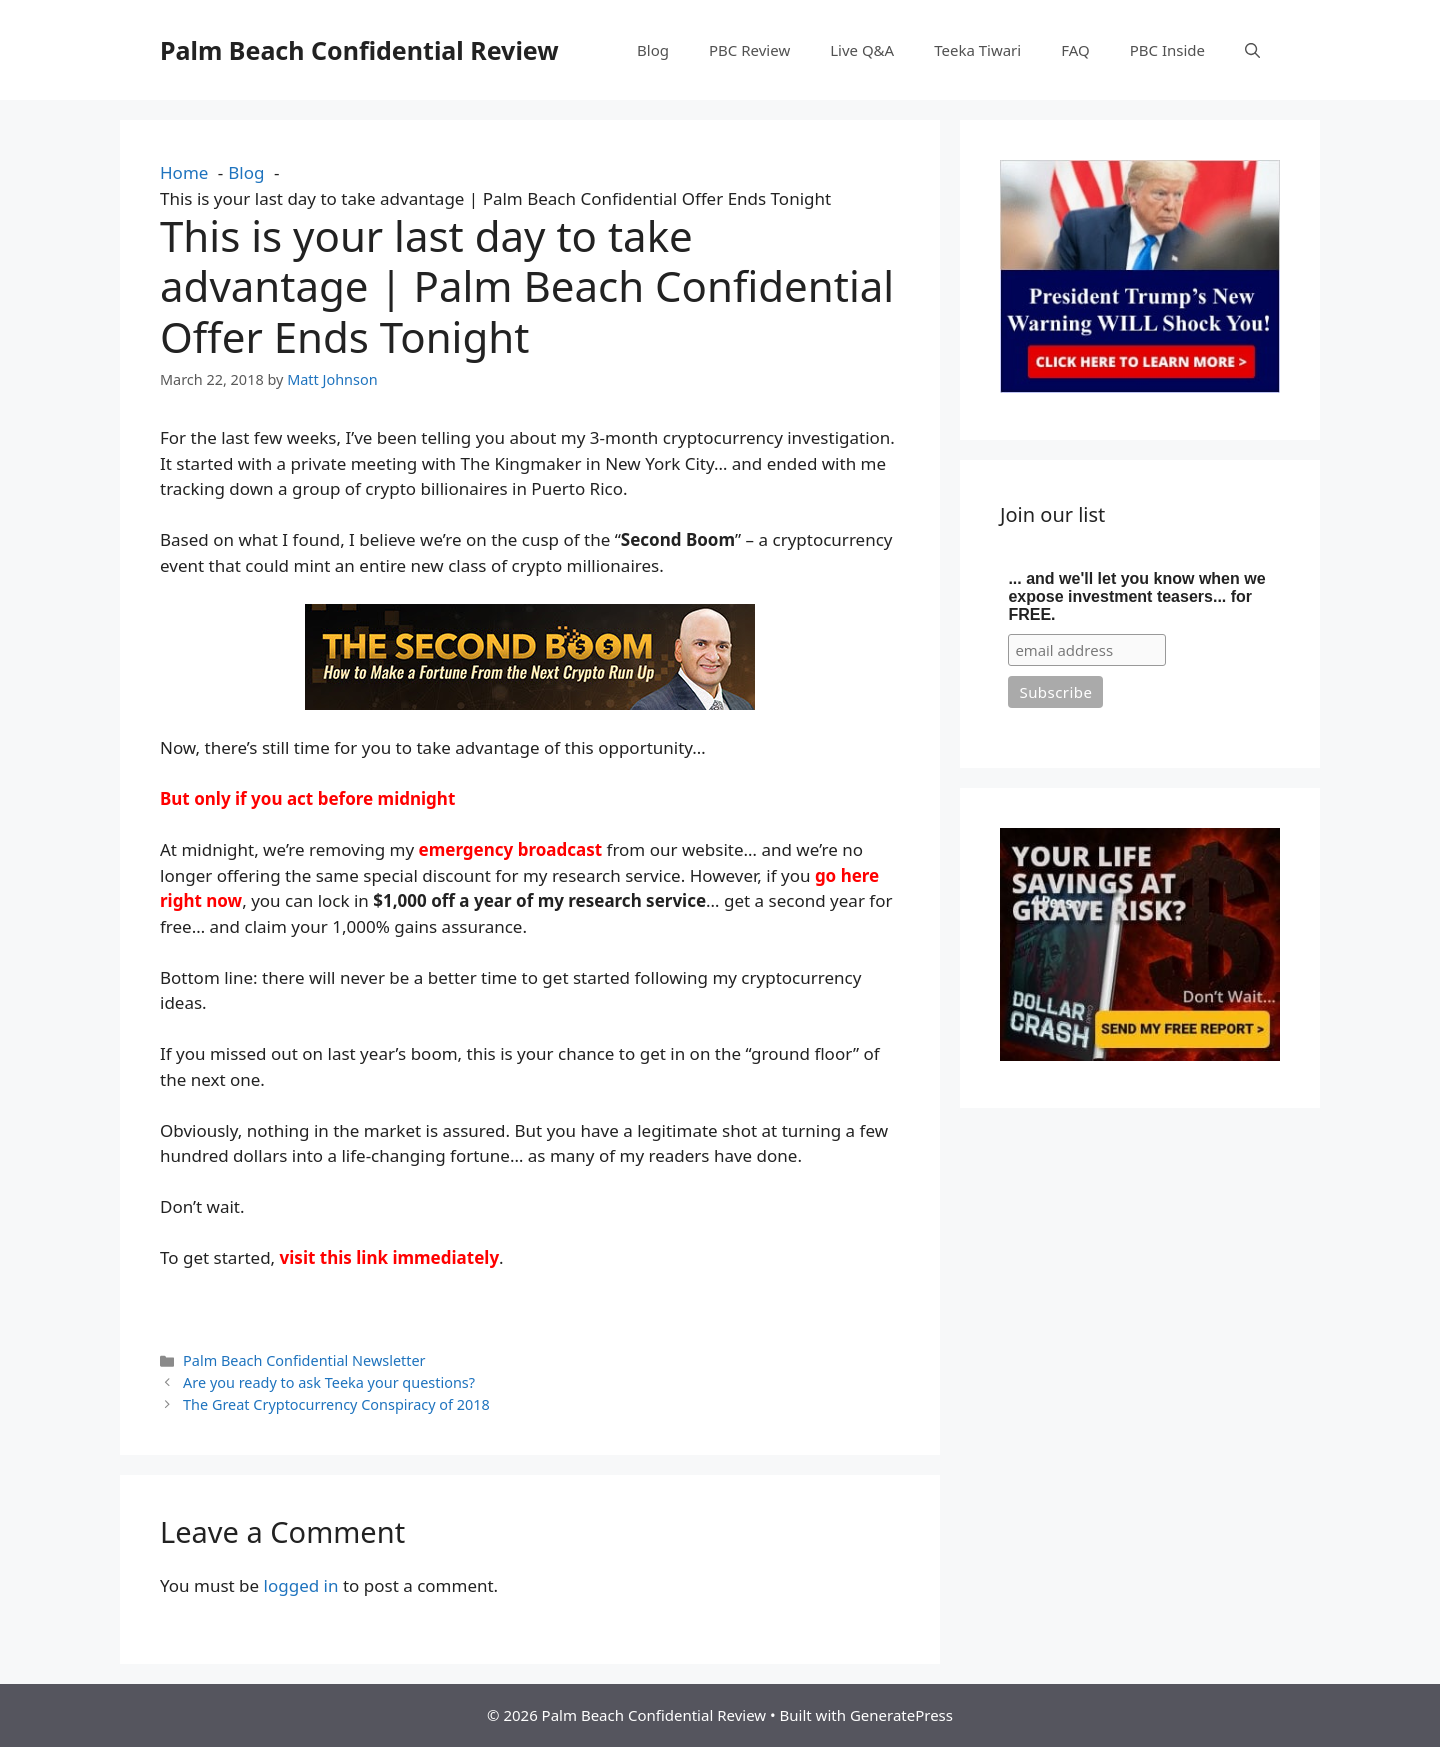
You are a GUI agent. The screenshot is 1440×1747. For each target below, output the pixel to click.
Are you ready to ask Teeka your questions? (329, 1382)
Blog (653, 50)
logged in (301, 1585)
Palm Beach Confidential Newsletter (304, 1360)
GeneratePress (901, 1715)
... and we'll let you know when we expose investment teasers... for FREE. (1136, 596)
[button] (1252, 50)
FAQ (1075, 50)
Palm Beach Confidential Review (359, 50)
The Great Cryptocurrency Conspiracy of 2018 (336, 1404)
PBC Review (749, 50)
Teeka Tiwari (977, 50)
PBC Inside (1167, 50)
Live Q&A (862, 50)
